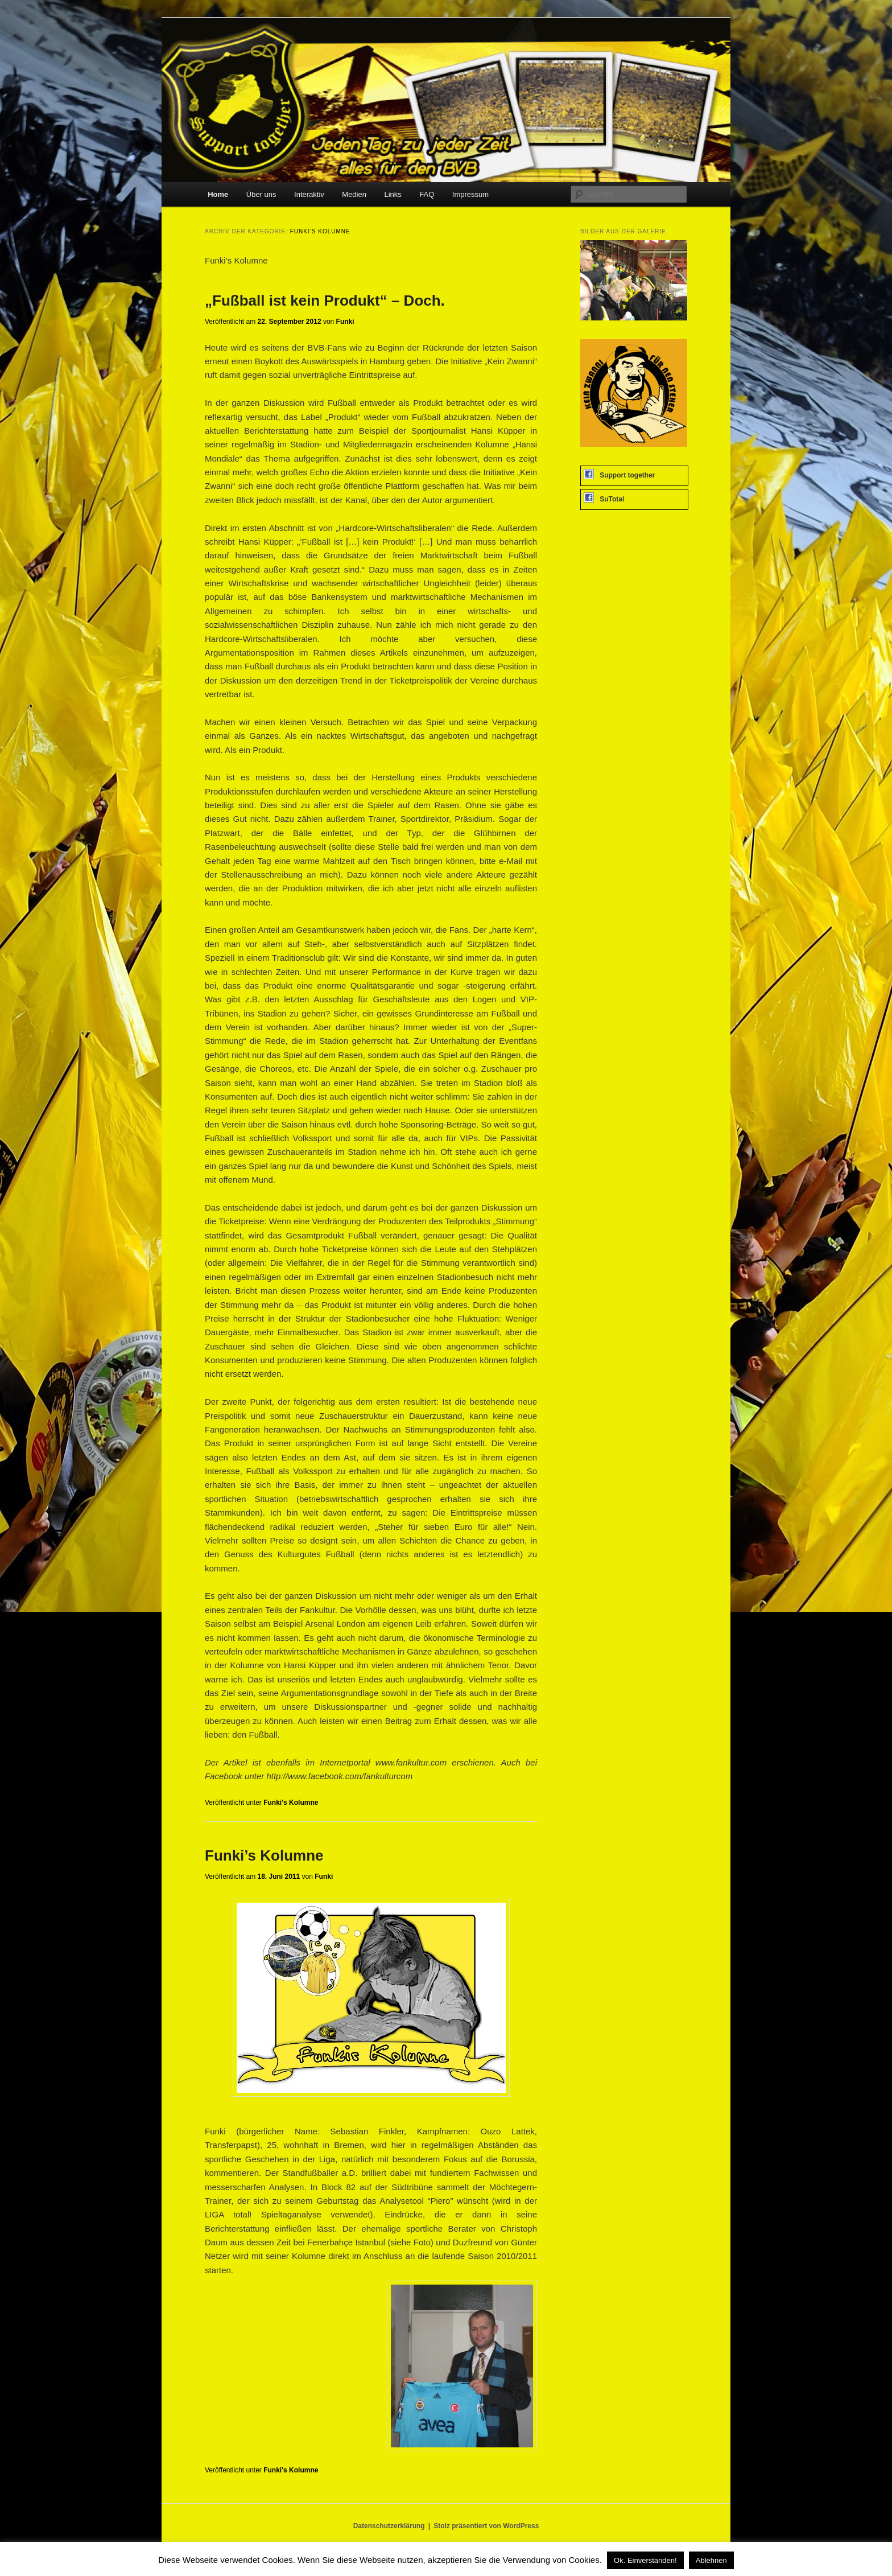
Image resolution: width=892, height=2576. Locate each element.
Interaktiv (309, 194)
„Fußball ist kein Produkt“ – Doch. (325, 300)
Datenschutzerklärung (389, 2526)
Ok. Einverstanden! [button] (645, 2560)
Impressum (470, 194)
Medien (354, 194)
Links (392, 194)
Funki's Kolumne (290, 1803)
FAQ (426, 194)
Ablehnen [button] (711, 2560)
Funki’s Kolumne (264, 1855)
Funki (345, 322)
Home (218, 194)
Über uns (261, 194)
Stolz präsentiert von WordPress (486, 2526)
